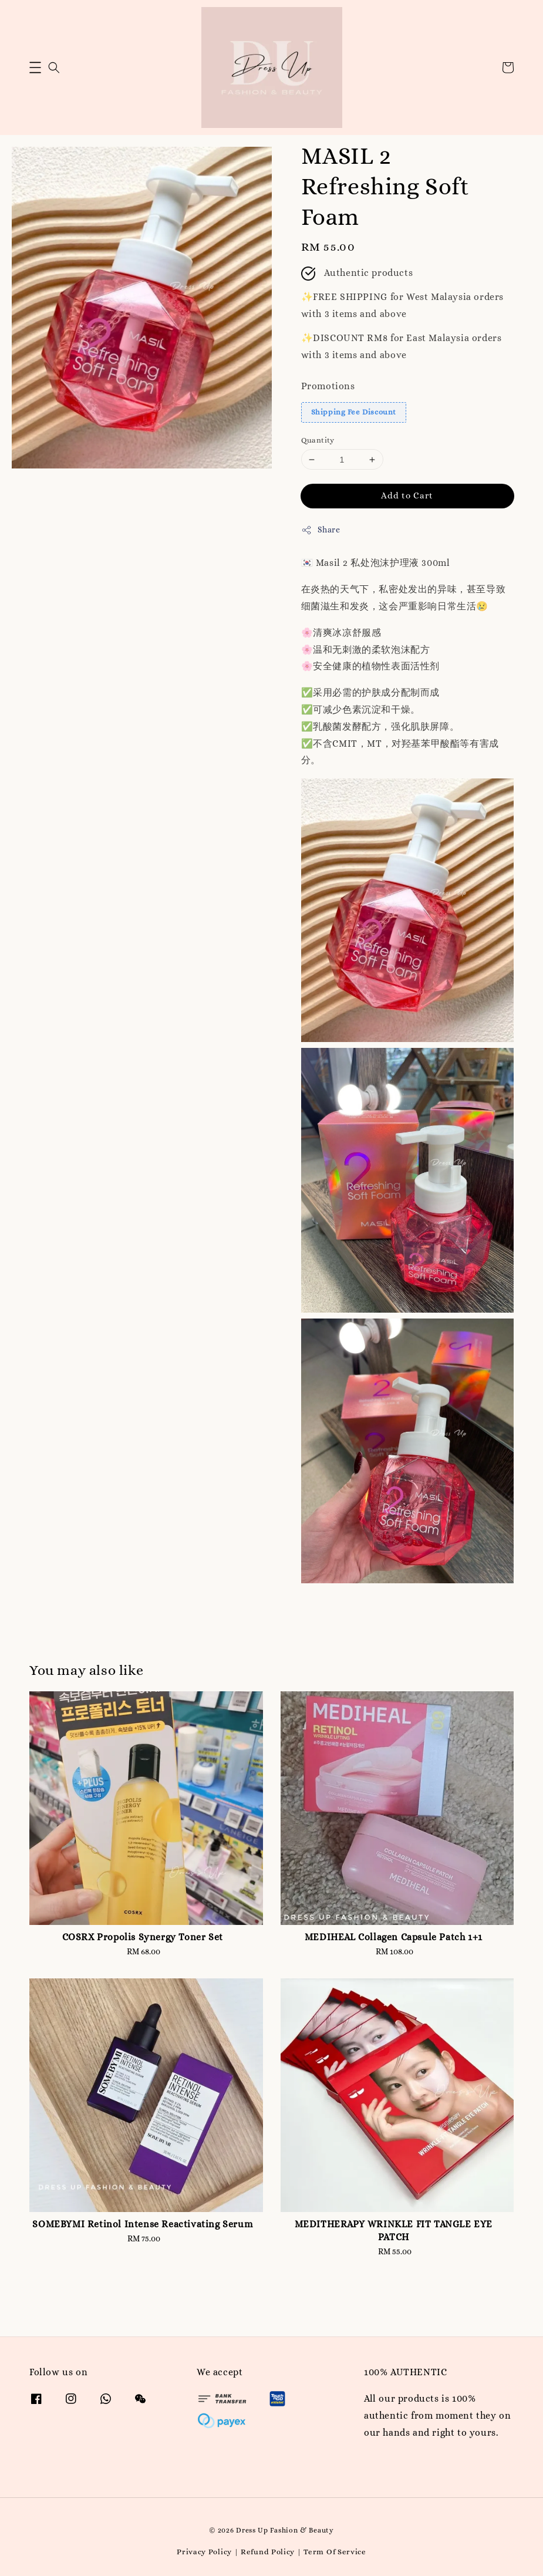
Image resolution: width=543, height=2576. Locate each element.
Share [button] (320, 530)
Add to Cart (407, 495)
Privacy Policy (204, 2551)
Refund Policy (268, 2551)
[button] (35, 67)
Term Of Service (334, 2551)
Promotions (328, 386)
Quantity (318, 440)
